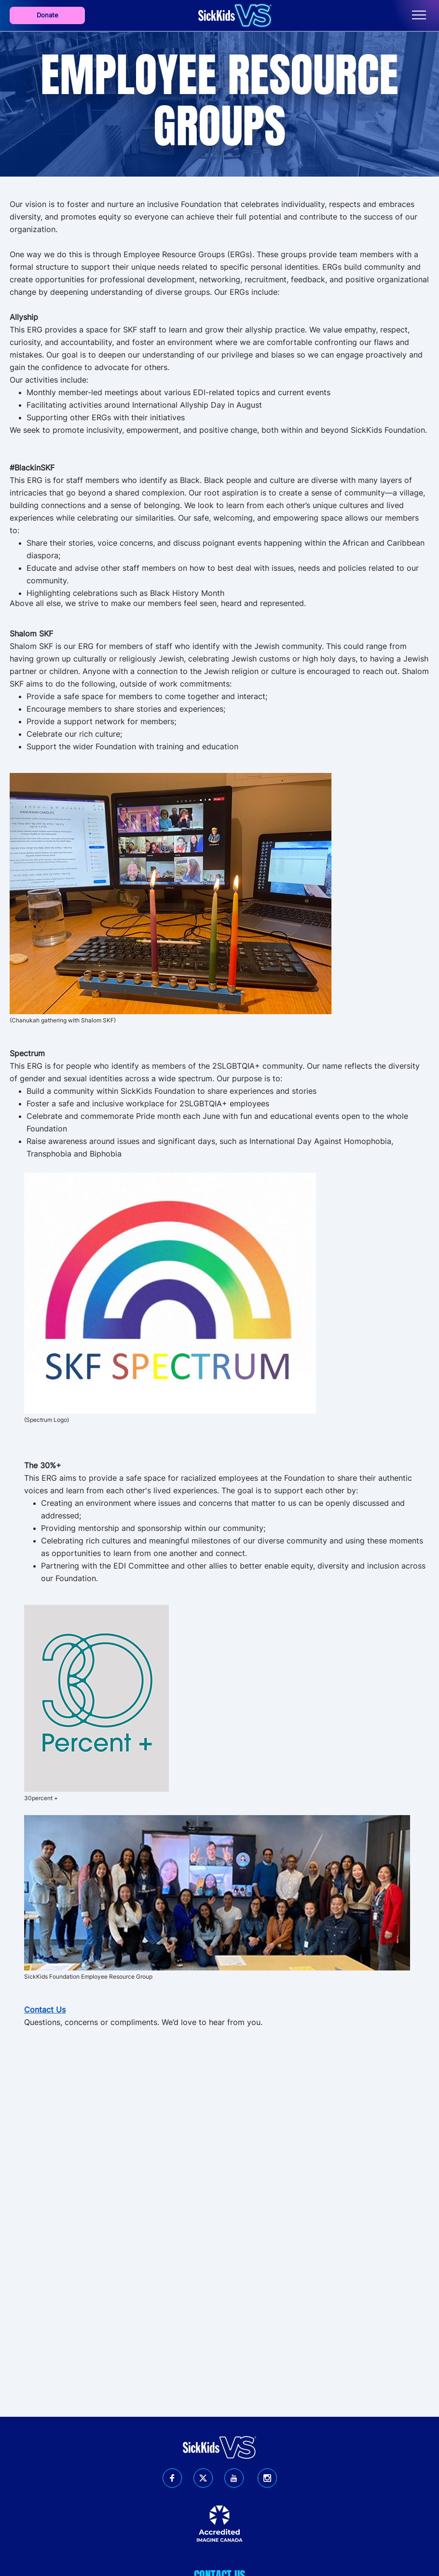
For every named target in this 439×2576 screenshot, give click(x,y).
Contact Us (45, 2009)
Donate (47, 15)
